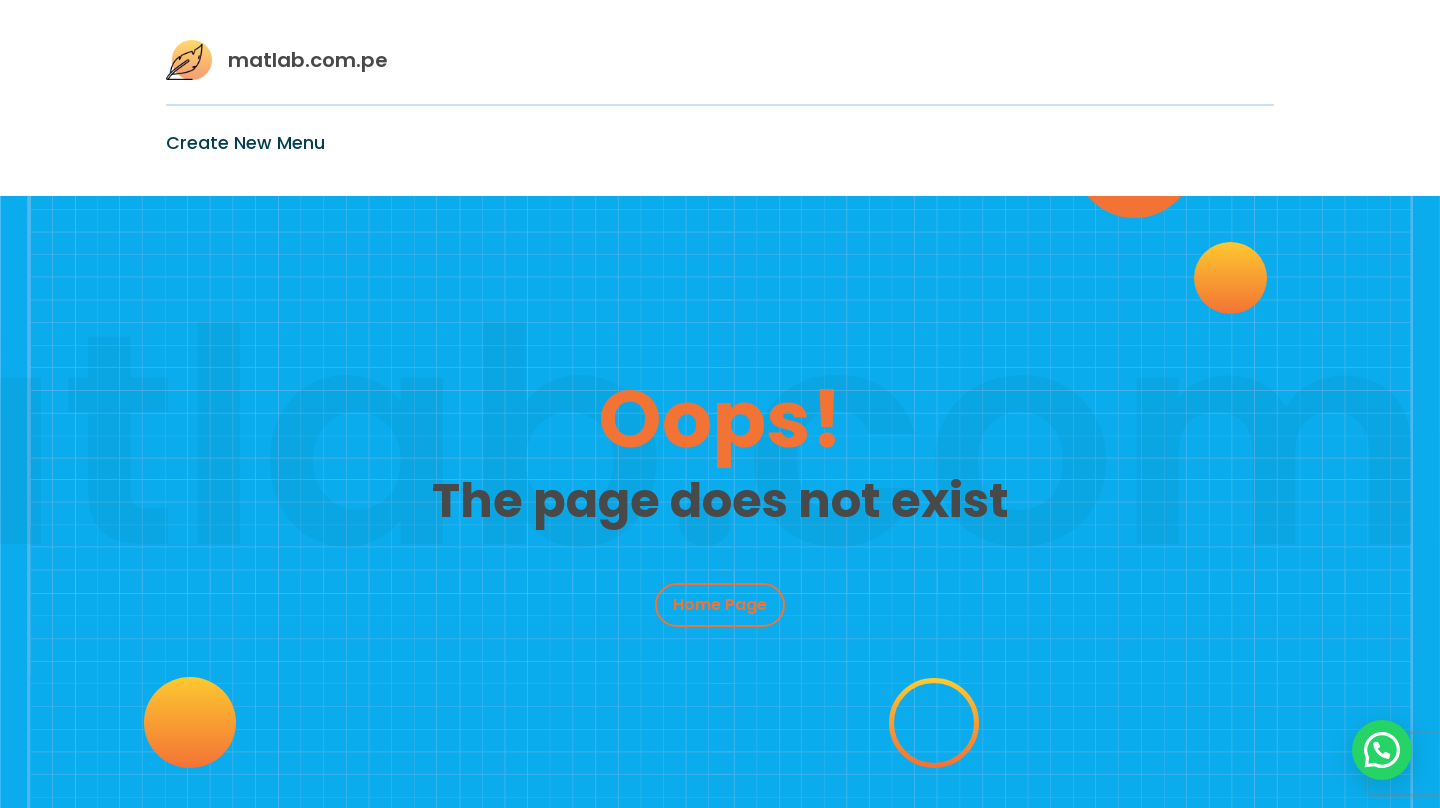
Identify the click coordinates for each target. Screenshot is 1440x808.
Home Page (720, 604)
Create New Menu (245, 143)
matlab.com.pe (308, 60)
